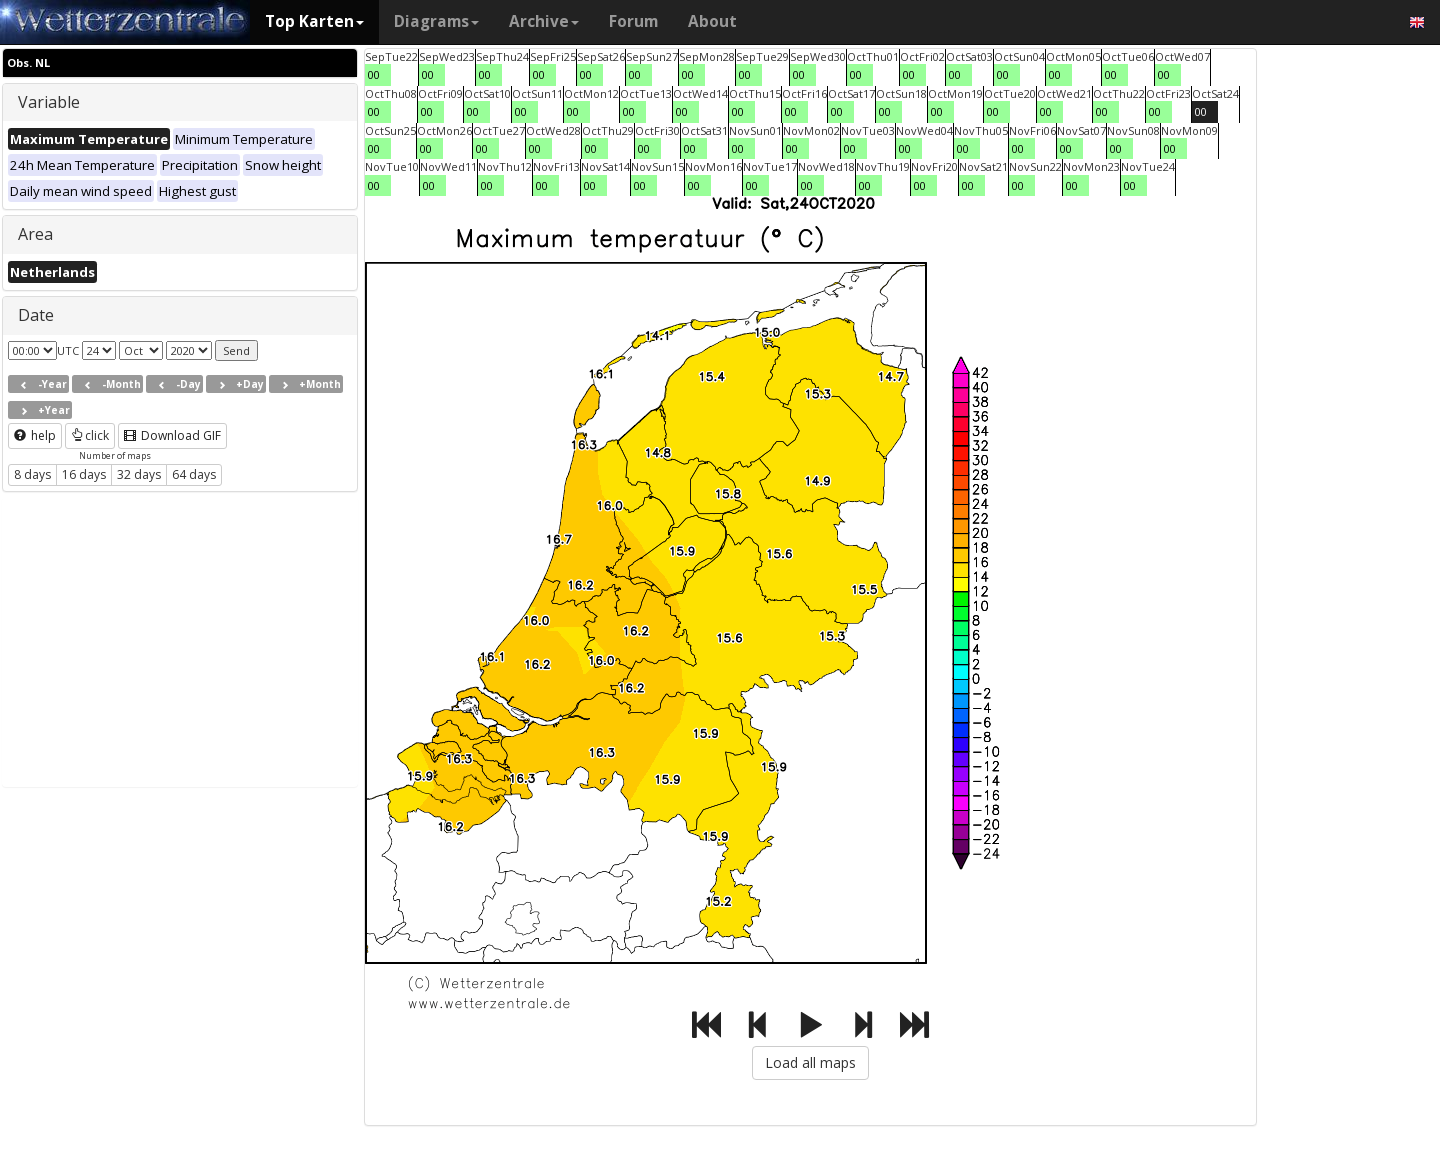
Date (36, 315)
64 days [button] (194, 474)
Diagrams (436, 21)
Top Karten (314, 21)
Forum (633, 21)
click (90, 435)
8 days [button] (32, 474)
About (712, 21)
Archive (544, 21)
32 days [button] (139, 474)
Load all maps (810, 1062)
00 (374, 74)
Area (35, 234)
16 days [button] (84, 474)
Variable (49, 102)
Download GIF (172, 435)
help (35, 435)
